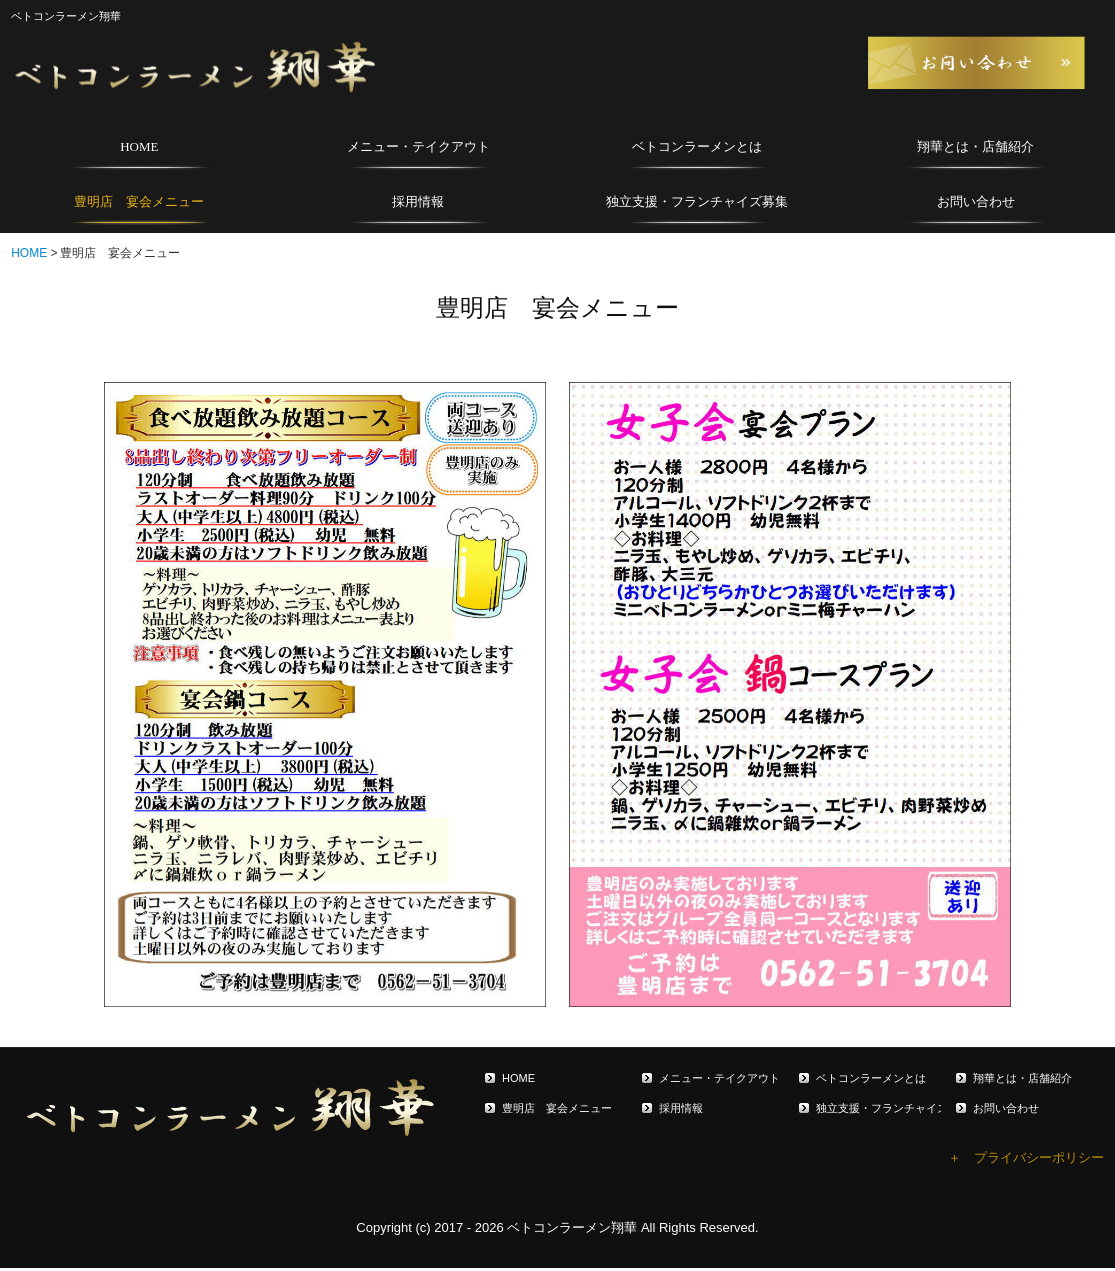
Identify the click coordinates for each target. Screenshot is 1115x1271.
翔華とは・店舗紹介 (975, 146)
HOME (139, 146)
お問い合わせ (976, 201)
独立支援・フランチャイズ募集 (697, 201)
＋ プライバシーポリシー (1026, 1157)
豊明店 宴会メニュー (139, 201)
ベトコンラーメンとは (697, 146)
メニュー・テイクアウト (418, 146)
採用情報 (418, 201)
